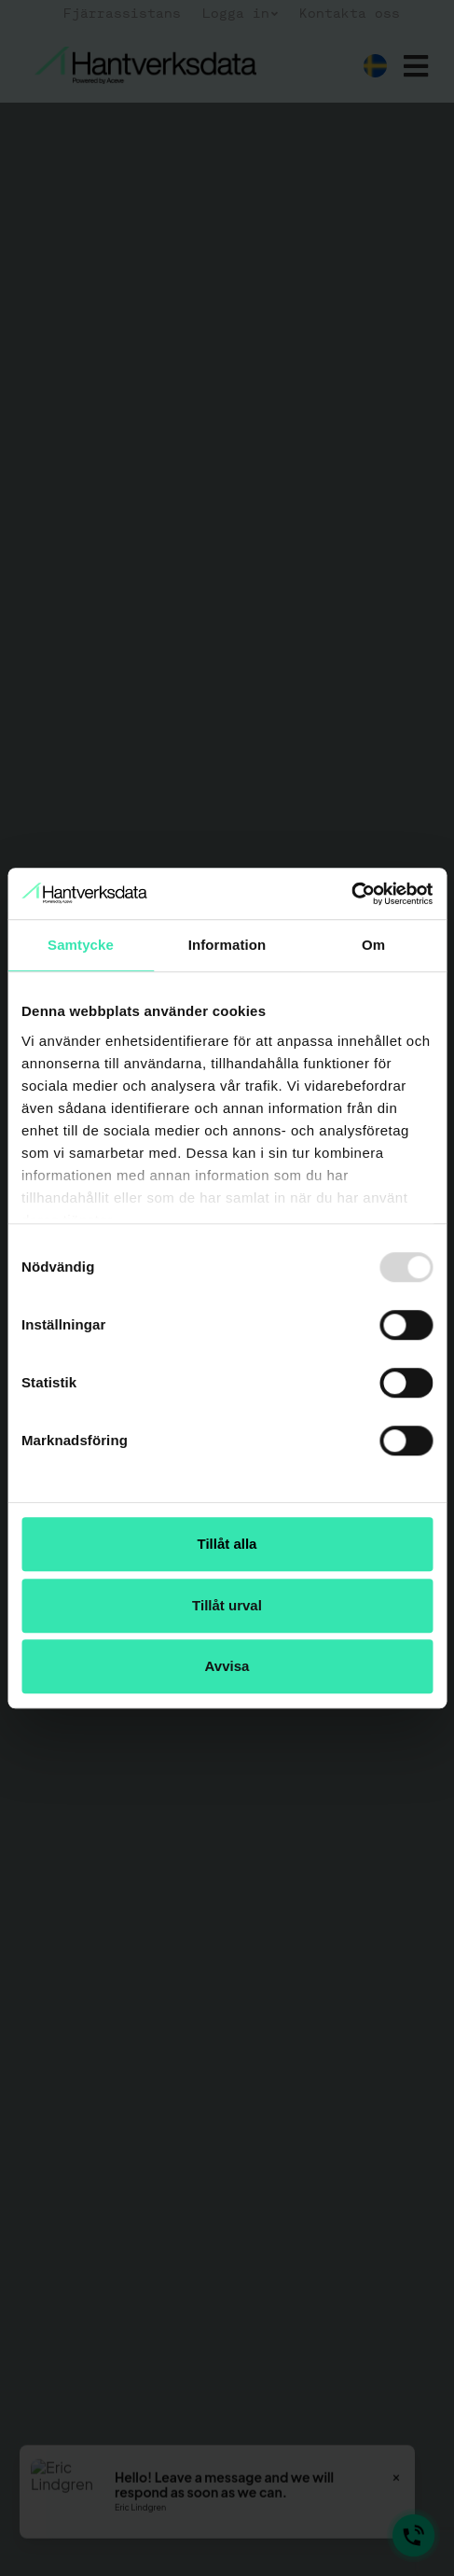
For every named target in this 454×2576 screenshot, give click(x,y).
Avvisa (227, 1666)
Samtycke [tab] (81, 945)
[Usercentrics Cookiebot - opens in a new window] (351, 894)
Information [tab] (227, 945)
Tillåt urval (227, 1605)
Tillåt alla (227, 1544)
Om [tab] (373, 945)
